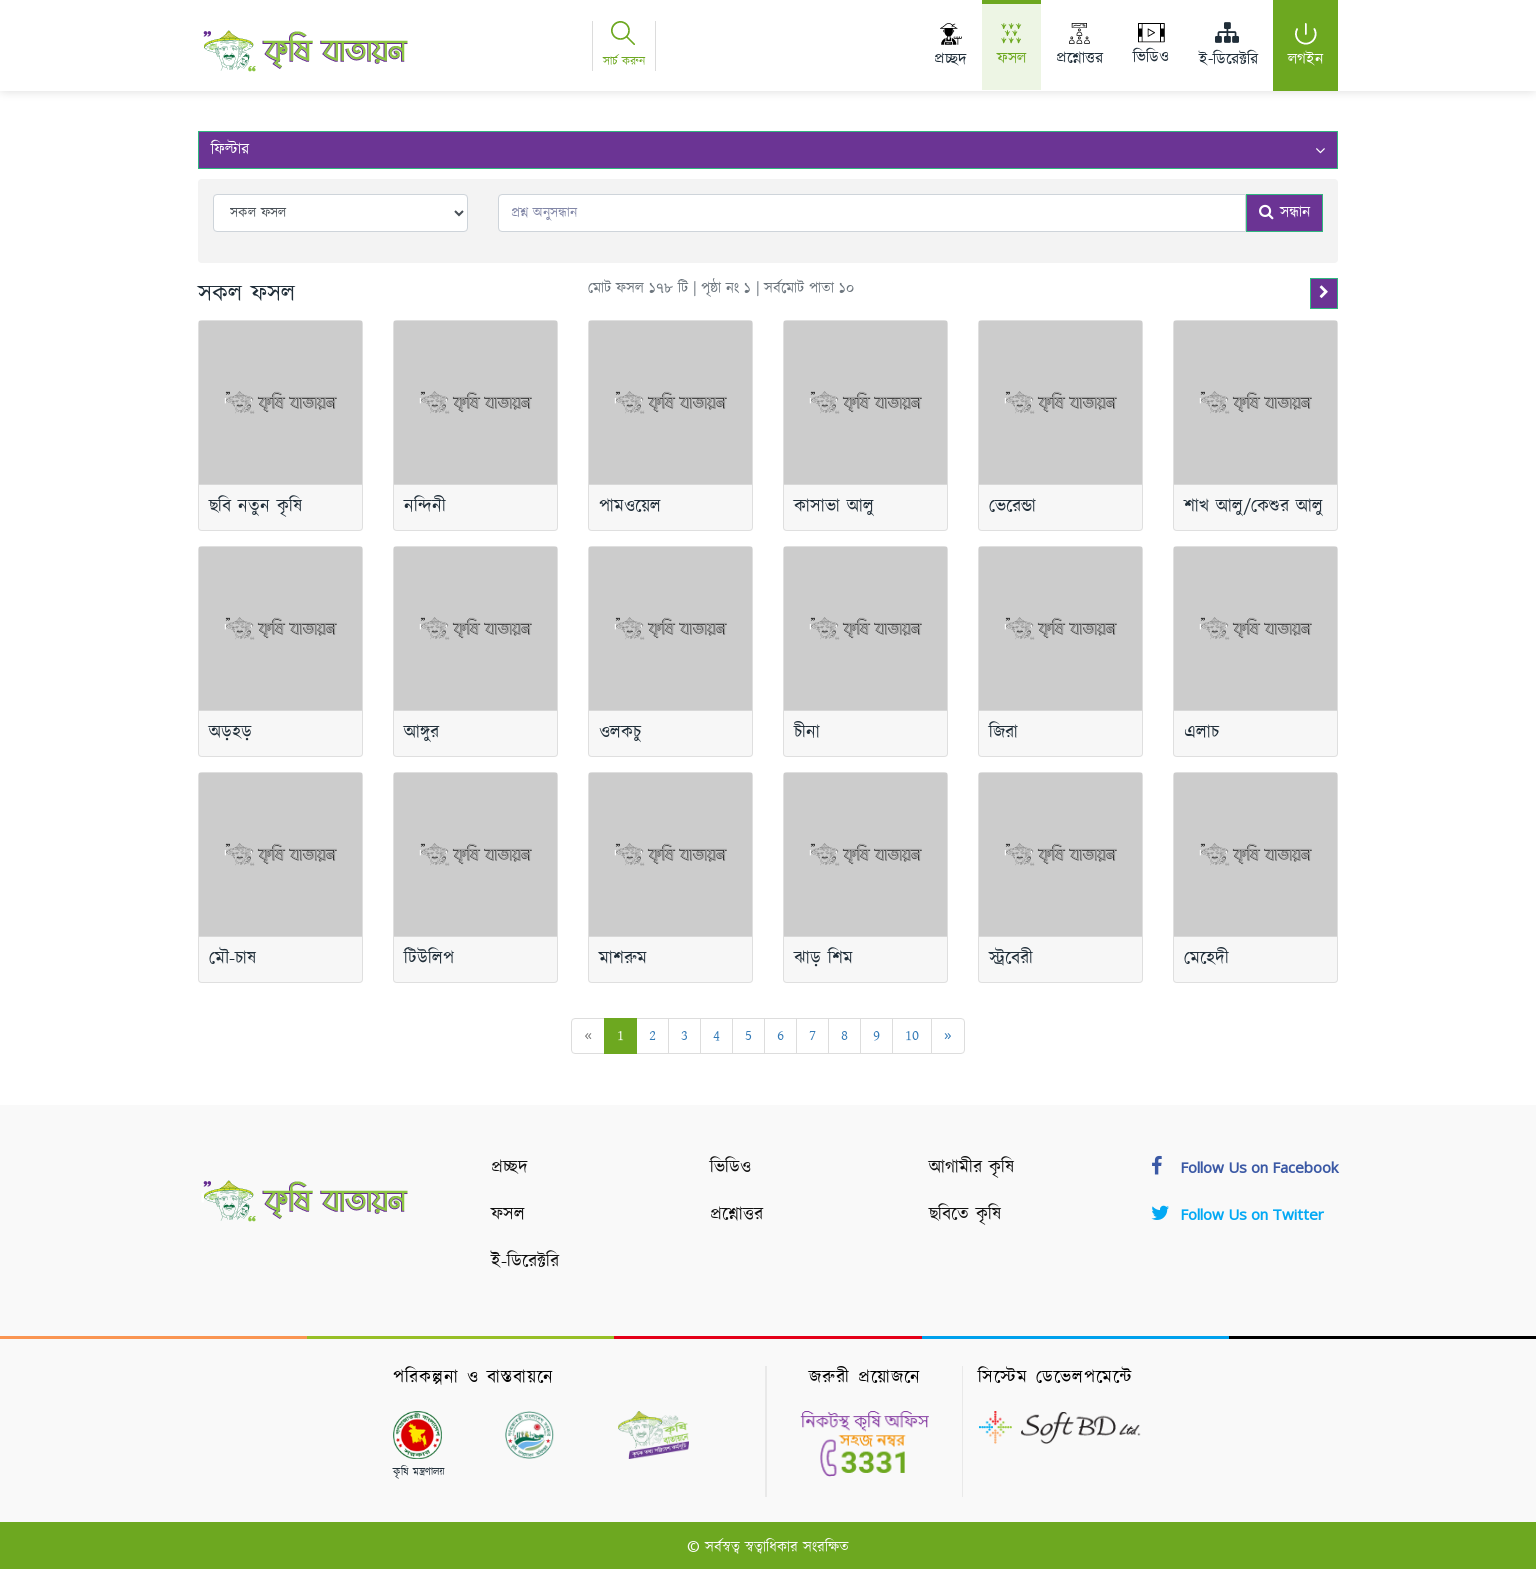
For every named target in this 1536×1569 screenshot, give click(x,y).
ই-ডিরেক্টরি (525, 1262)
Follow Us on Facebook (1244, 1167)
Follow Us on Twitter (1237, 1214)
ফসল (508, 1215)
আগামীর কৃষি (971, 1168)
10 (912, 1035)
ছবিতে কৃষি (965, 1215)
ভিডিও (730, 1168)
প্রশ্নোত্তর (736, 1215)
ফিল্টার (768, 150)
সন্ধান (1284, 212)
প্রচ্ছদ (509, 1168)
